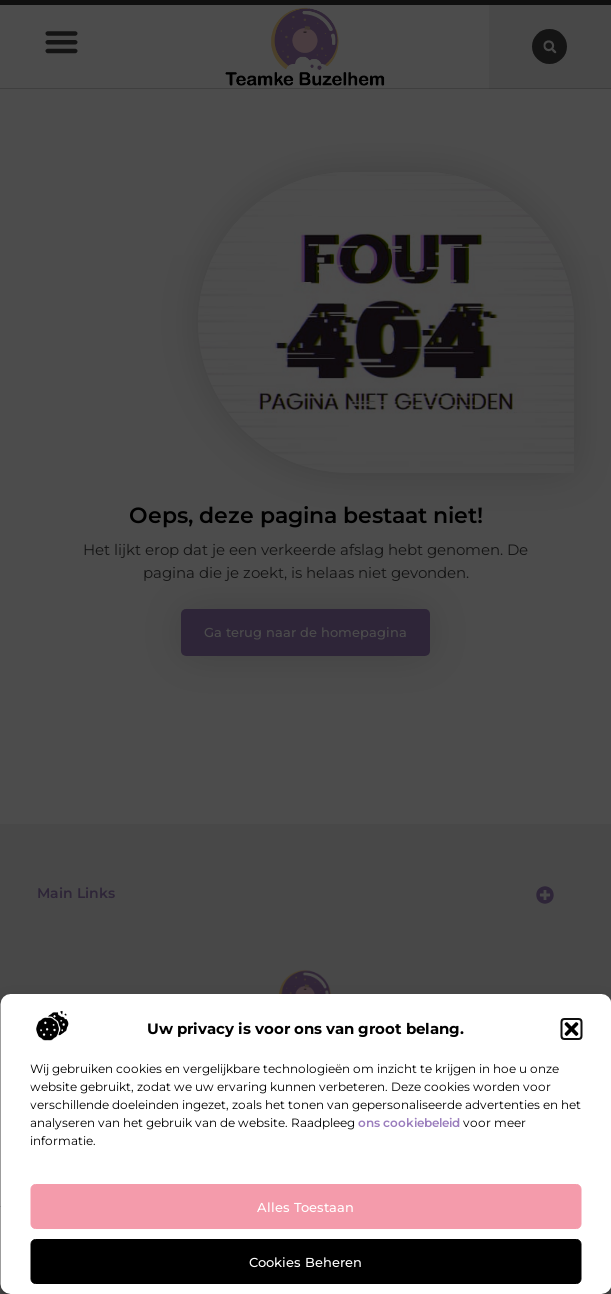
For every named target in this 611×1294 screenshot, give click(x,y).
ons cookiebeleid (409, 1122)
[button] (571, 1029)
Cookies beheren (305, 1262)
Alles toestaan (305, 1207)
